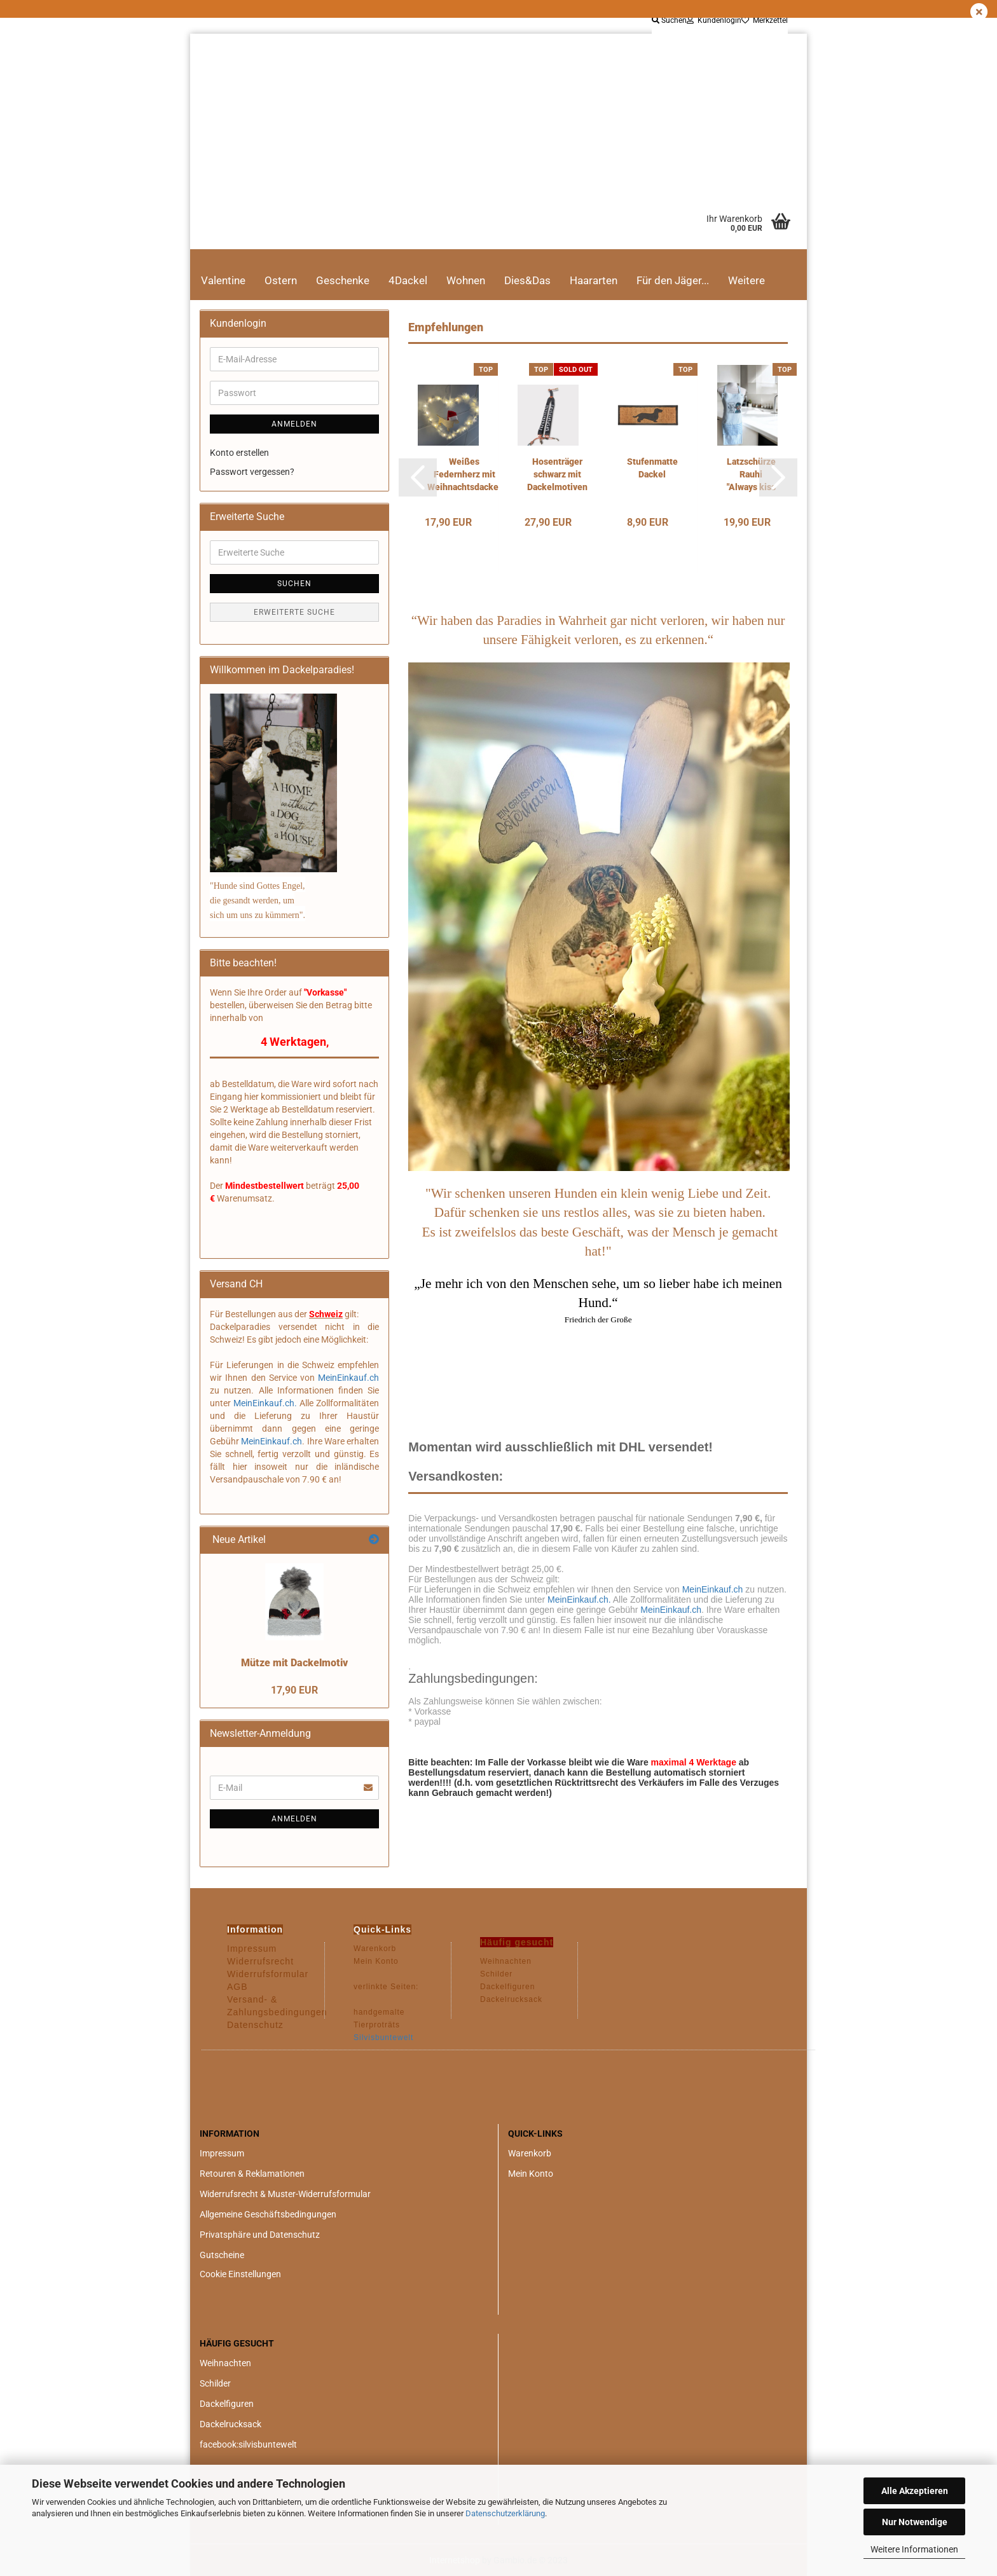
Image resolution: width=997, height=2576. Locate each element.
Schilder (215, 2383)
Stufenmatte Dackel (652, 467)
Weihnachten (225, 2363)
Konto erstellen (239, 453)
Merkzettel (764, 20)
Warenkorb (529, 2153)
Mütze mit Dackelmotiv (294, 1663)
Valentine (223, 280)
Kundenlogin (714, 20)
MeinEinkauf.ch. (579, 1599)
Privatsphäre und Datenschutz (260, 2235)
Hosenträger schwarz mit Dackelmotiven (557, 474)
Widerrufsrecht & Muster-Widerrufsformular (285, 2194)
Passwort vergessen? (252, 472)
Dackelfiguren (227, 2404)
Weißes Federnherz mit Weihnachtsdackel (464, 474)
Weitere (746, 280)
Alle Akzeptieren (914, 2491)
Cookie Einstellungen (240, 2274)
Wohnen (465, 280)
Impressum (222, 2153)
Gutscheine (222, 2255)
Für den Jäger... (672, 280)
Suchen (669, 20)
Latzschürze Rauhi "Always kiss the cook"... (751, 474)
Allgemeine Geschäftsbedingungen (268, 2214)
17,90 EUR (294, 1690)
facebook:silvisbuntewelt (248, 2444)
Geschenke (342, 280)
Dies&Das (527, 280)
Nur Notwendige (914, 2522)
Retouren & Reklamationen (252, 2173)
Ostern (281, 280)
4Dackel (407, 280)
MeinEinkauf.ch (711, 1589)
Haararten (593, 280)
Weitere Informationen (914, 2549)
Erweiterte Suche (294, 612)
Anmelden (294, 424)
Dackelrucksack (230, 2424)
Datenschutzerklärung (505, 2513)
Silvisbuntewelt (383, 2037)
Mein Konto (530, 2173)
